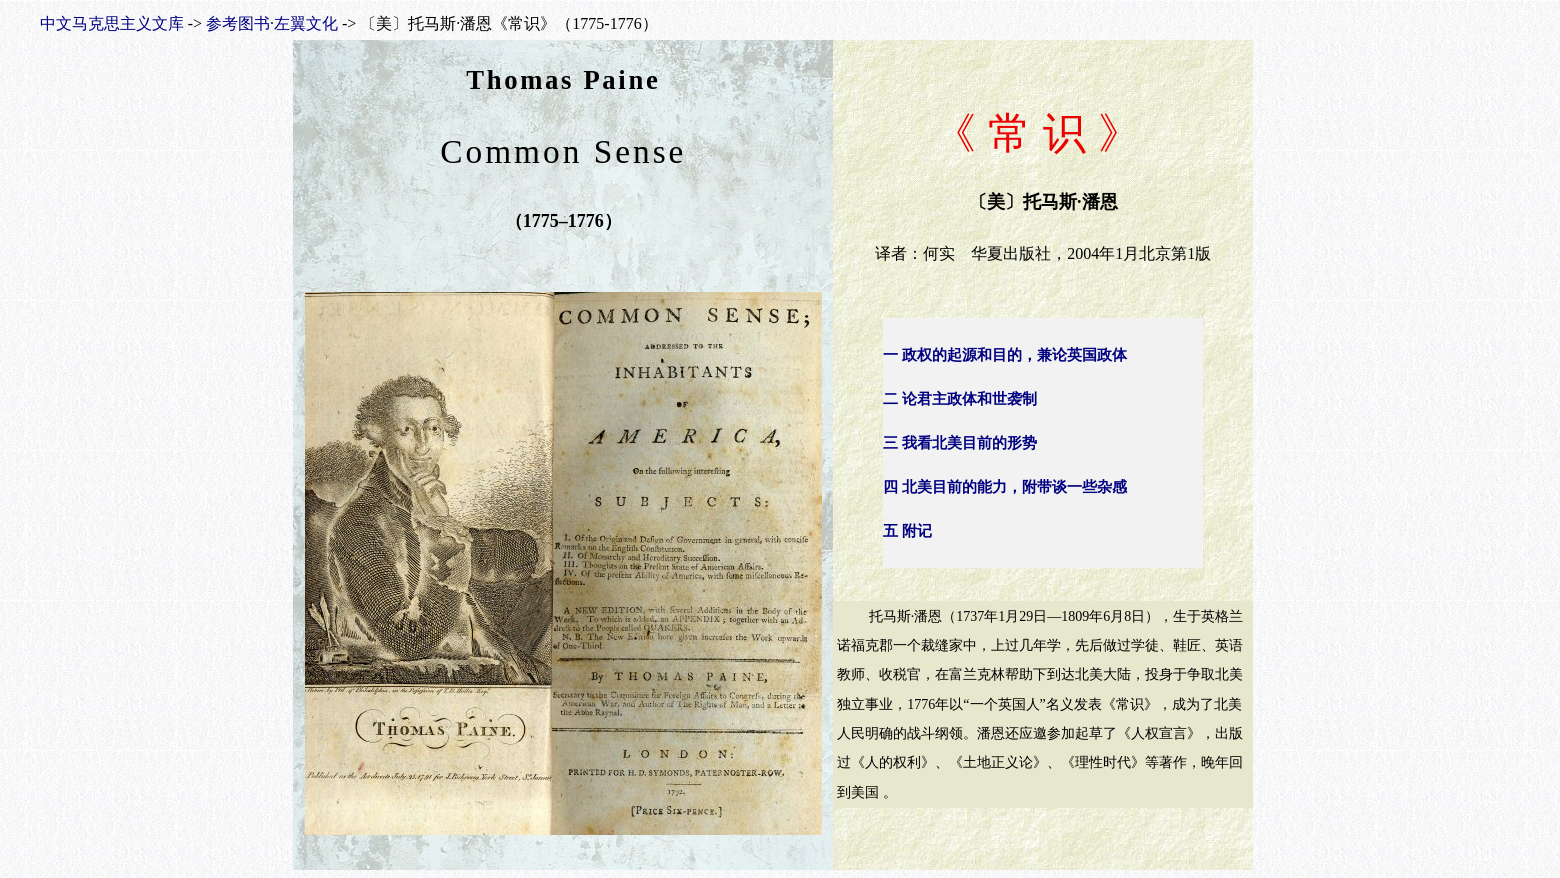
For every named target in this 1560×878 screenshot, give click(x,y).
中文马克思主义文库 (112, 23)
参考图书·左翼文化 (272, 23)
